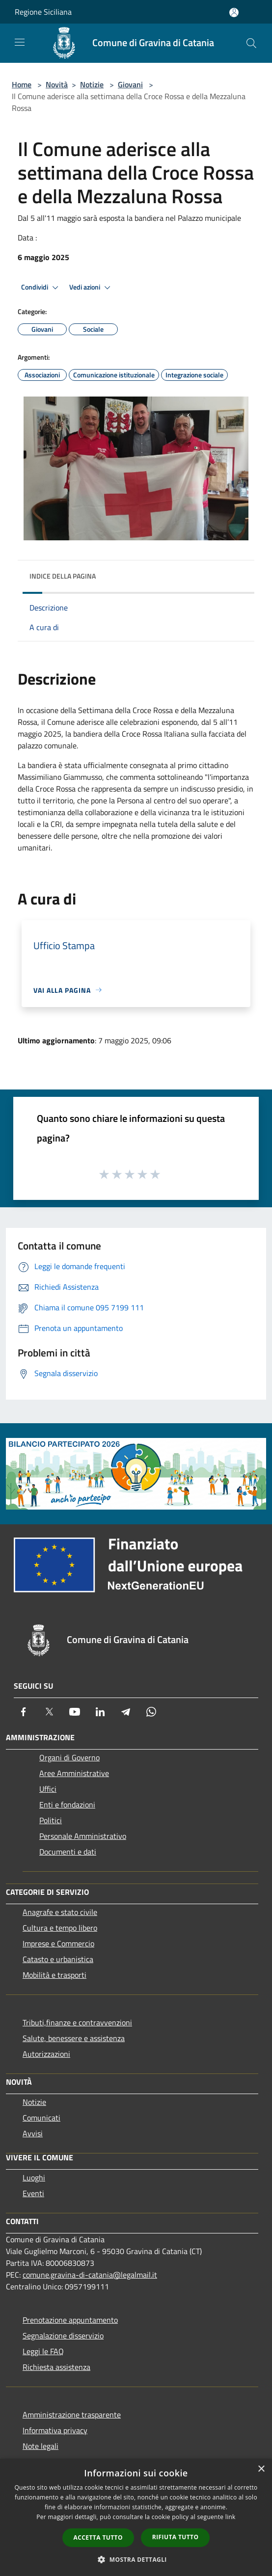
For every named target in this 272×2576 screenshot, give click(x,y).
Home (21, 84)
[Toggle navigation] (20, 42)
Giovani (130, 84)
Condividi (41, 287)
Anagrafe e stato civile (60, 1912)
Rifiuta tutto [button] (175, 2537)
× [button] (261, 2469)
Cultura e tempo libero (60, 1928)
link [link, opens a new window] (230, 2517)
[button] (136, 2559)
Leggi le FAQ (43, 2351)
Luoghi (34, 2177)
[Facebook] (23, 1712)
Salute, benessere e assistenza (74, 2038)
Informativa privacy (55, 2430)
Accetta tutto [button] (98, 2537)
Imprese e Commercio (58, 1943)
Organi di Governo (69, 1757)
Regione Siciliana (43, 12)
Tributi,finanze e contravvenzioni (77, 2022)
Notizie (92, 84)
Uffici (47, 1789)
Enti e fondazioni (67, 1804)
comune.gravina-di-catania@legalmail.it (90, 2275)
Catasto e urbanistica (58, 1959)
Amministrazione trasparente (72, 2414)
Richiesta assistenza (56, 2367)
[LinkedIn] (100, 1712)
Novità (57, 84)
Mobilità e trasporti (54, 1975)
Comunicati (41, 2118)
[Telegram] (126, 1712)
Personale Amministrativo (82, 1836)
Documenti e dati (67, 1852)
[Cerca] (251, 43)
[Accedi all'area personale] (234, 12)
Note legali (40, 2446)
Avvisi (33, 2133)
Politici (50, 1820)
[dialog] (136, 2517)
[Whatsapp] (151, 1712)
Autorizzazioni (46, 2054)
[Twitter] (49, 1712)
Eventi (33, 2193)
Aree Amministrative (74, 1773)
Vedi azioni (91, 287)
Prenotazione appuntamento (70, 2320)
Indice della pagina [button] (62, 576)
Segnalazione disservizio (63, 2335)
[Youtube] (74, 1712)
